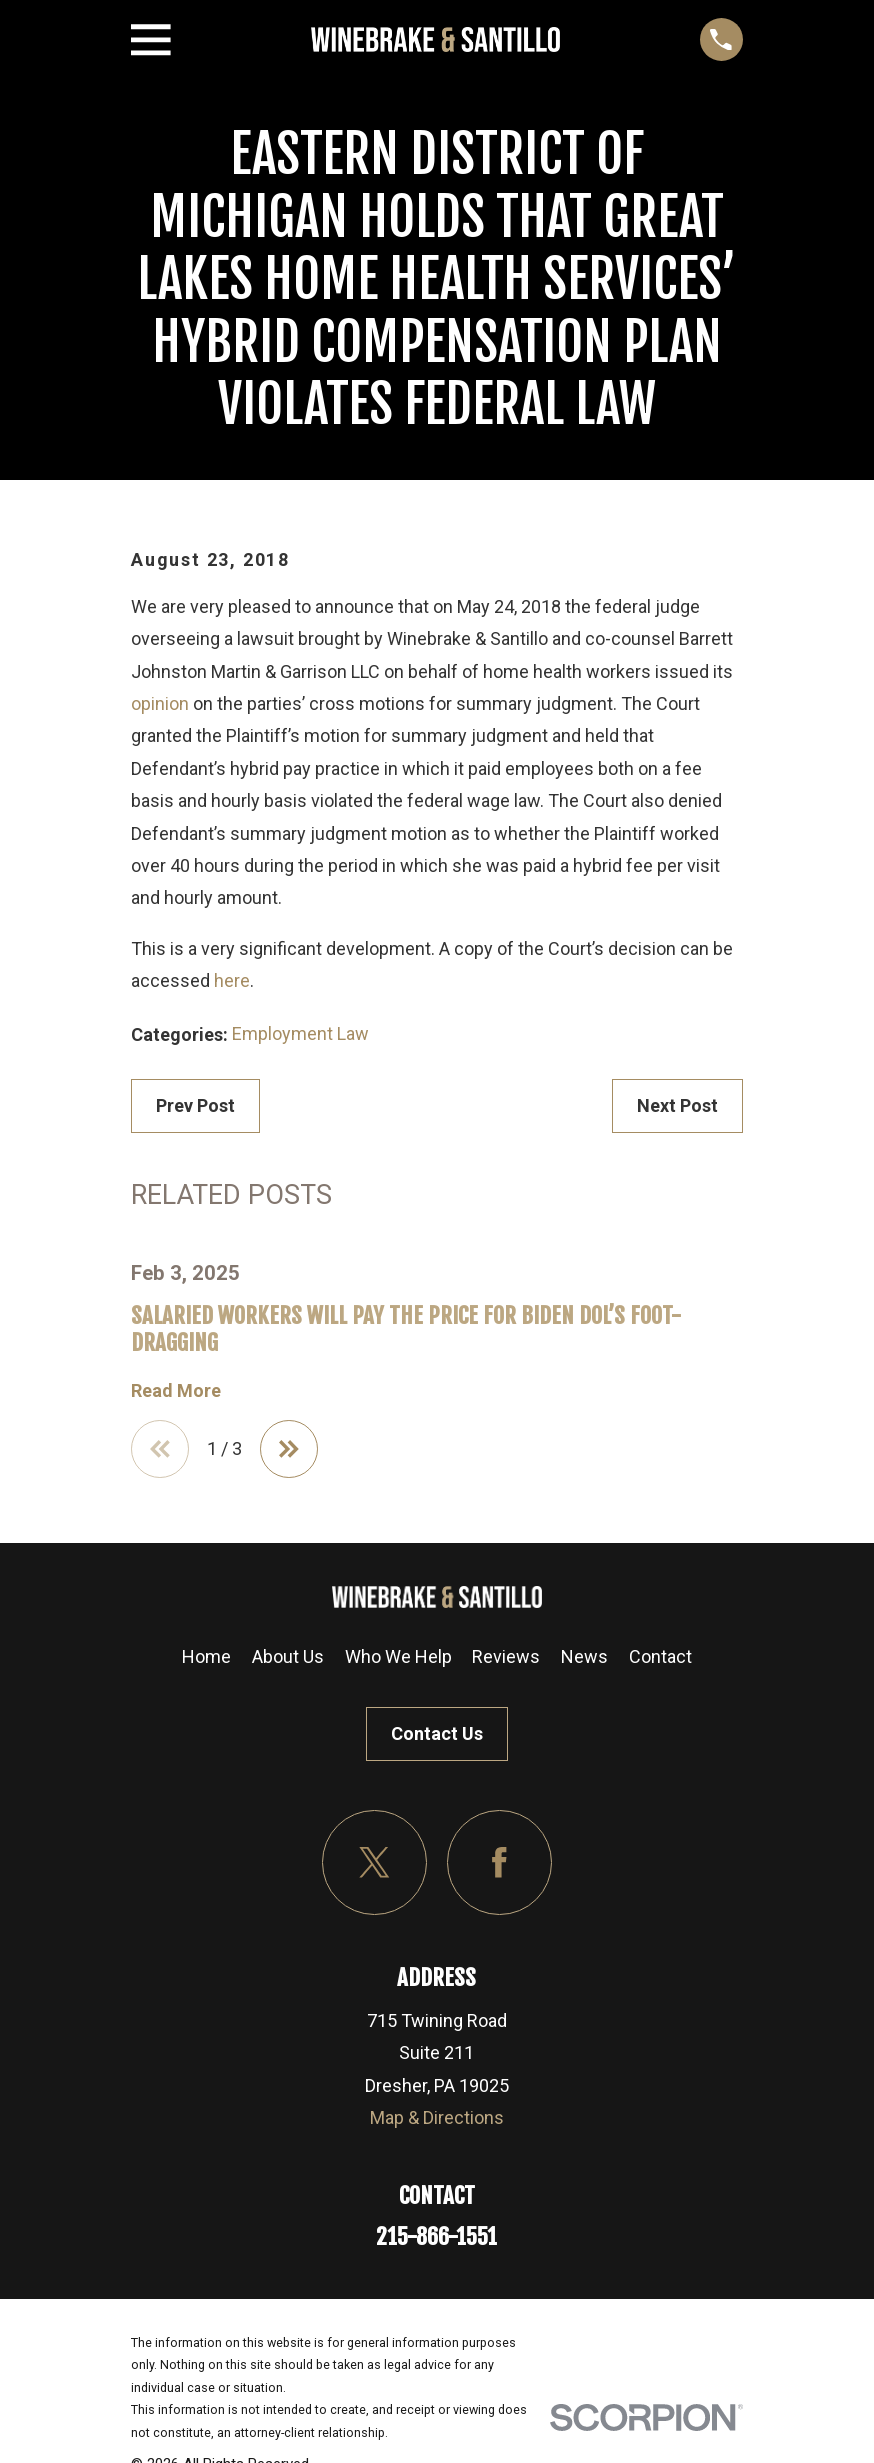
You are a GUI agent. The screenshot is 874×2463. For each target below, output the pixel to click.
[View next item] (289, 1449)
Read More (176, 1391)
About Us (288, 1656)
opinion (160, 703)
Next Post (677, 1105)
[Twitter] (374, 1862)
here (232, 980)
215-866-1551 (436, 2236)
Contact (660, 1656)
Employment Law (300, 1033)
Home (206, 1656)
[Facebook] (499, 1862)
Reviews (506, 1656)
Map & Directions (437, 2117)
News (584, 1656)
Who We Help (398, 1656)
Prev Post (195, 1105)
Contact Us (437, 1733)
